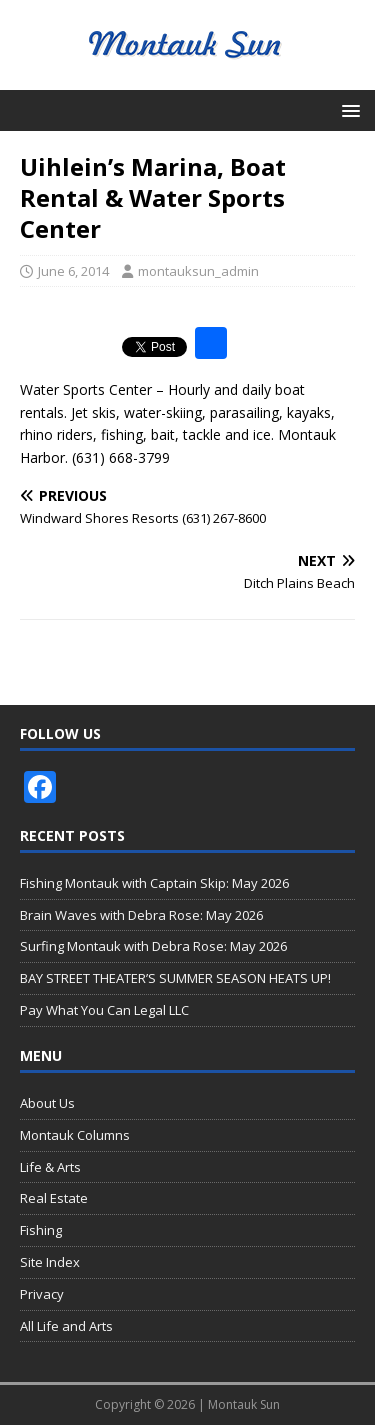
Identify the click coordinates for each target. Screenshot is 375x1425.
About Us (47, 1103)
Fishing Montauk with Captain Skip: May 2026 (154, 883)
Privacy (42, 1294)
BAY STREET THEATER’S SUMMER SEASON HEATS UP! (175, 978)
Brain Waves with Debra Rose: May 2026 (141, 915)
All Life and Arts (66, 1326)
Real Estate (54, 1198)
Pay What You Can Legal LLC (104, 1010)
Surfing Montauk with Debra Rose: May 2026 (153, 946)
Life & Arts (50, 1167)
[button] (347, 109)
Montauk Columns (75, 1135)
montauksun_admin (198, 271)
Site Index (50, 1262)
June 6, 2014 (73, 271)
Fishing (41, 1230)
